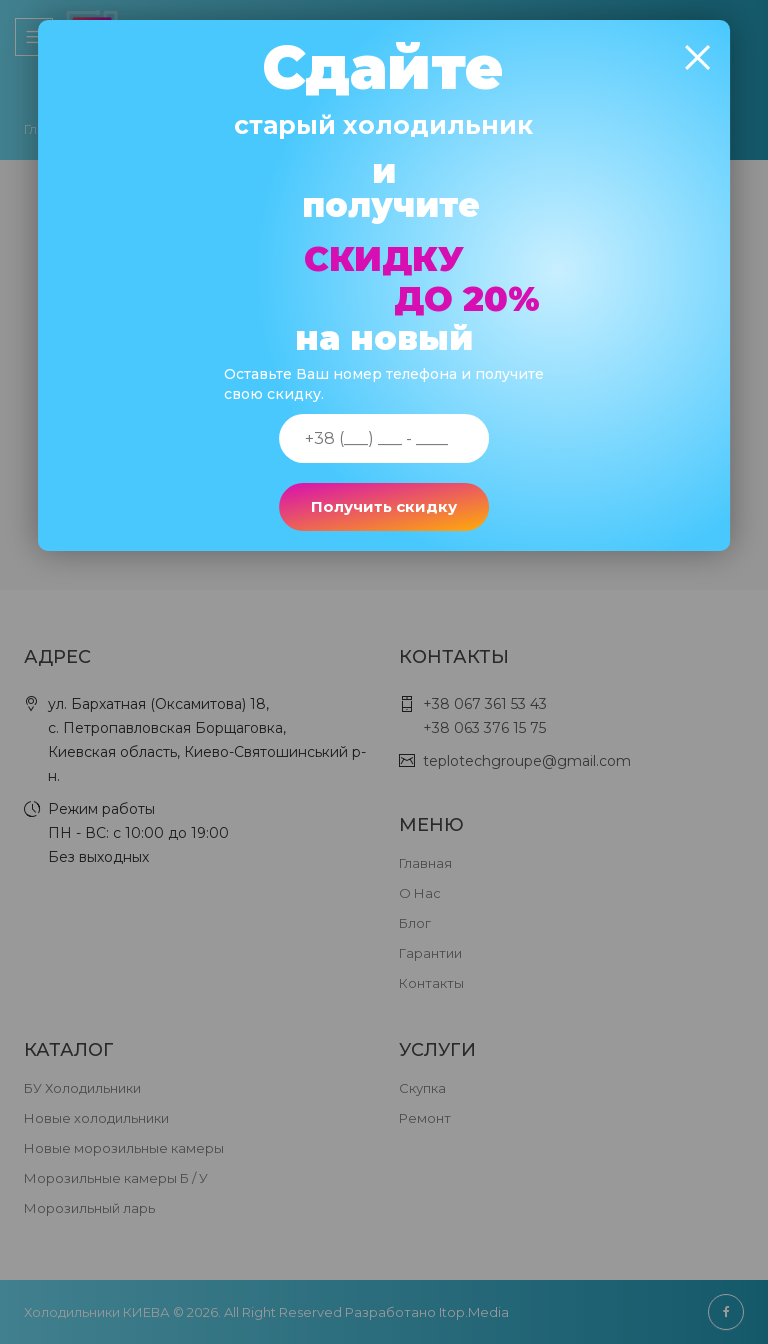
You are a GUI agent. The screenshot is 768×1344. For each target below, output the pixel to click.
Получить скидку (384, 506)
